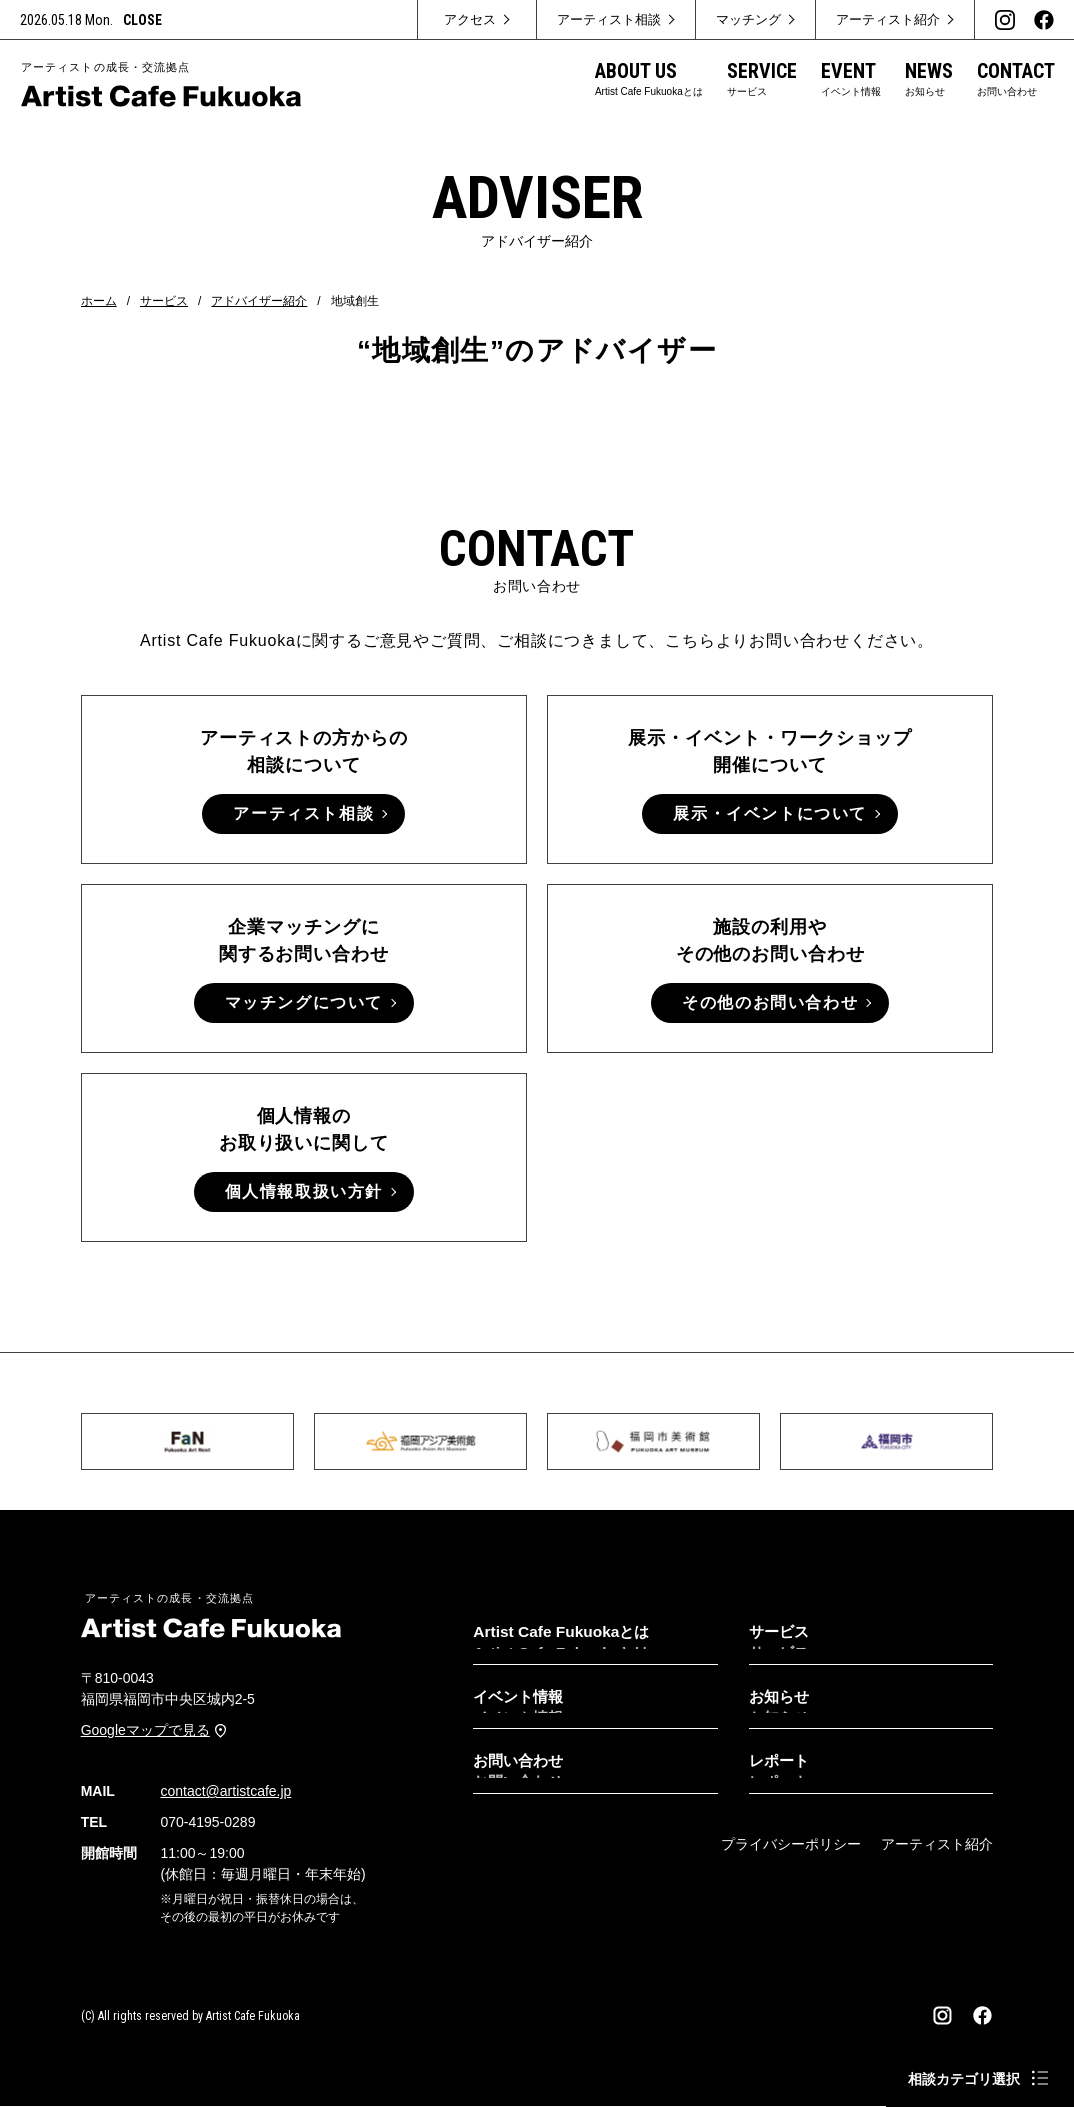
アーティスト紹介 (937, 1845)
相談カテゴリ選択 (964, 2079)
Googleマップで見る (145, 1731)
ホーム (99, 301)
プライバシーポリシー (791, 1845)
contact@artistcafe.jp (225, 1792)
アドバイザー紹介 (259, 301)
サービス (164, 301)
